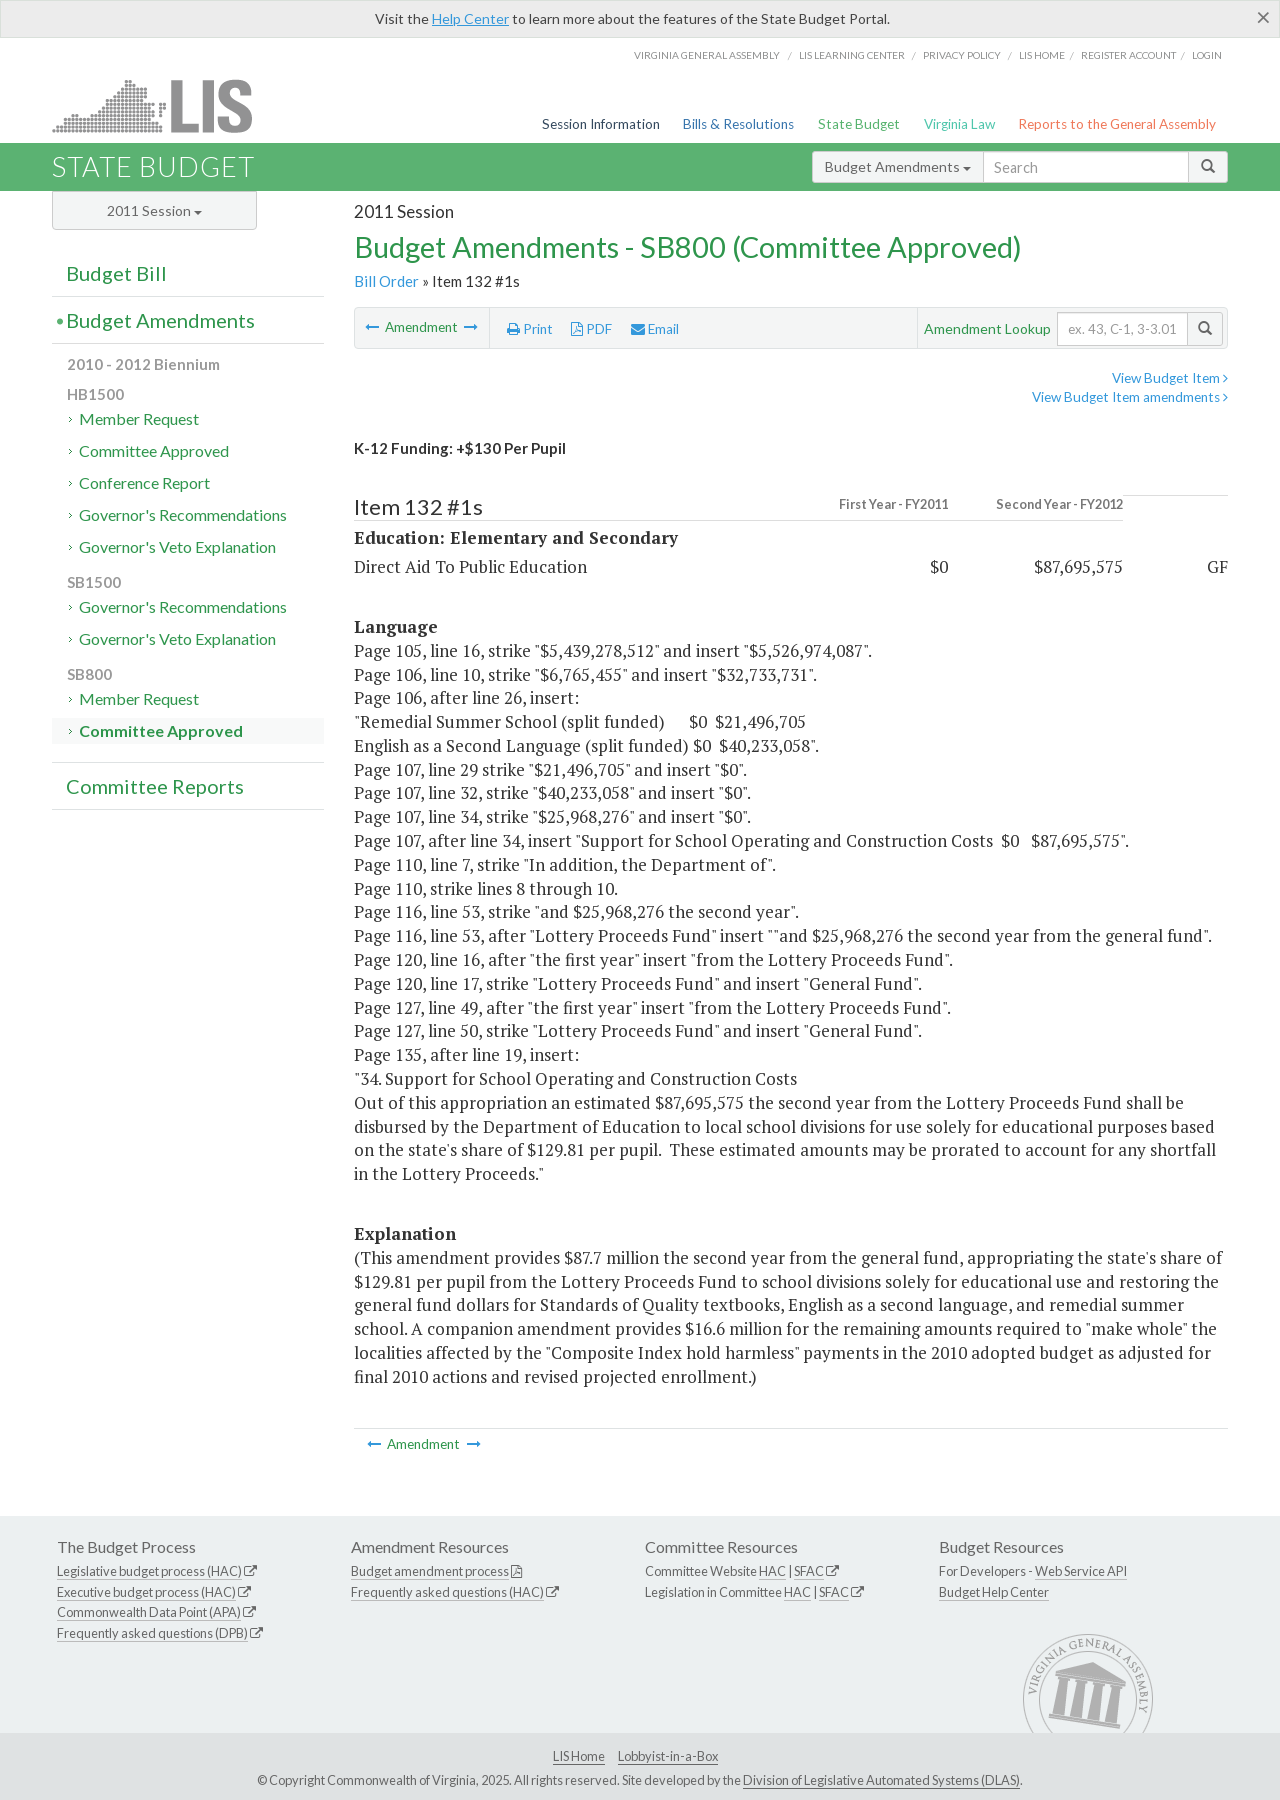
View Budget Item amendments (1130, 397)
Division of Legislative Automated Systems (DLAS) (881, 1780)
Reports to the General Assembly (1117, 124)
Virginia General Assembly (707, 55)
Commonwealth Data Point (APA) (149, 1612)
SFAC (809, 1571)
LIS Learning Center (852, 55)
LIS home (1042, 55)
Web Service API (1081, 1571)
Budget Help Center (994, 1592)
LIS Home (579, 1756)
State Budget (859, 124)
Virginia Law (959, 124)
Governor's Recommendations (183, 514)
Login (1207, 55)
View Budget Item (1170, 378)
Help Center (470, 18)
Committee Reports (155, 786)
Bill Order (386, 281)
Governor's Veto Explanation (177, 546)
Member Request (139, 418)
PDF (591, 329)
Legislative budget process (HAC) (149, 1571)
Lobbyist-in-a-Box (668, 1756)
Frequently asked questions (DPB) (152, 1633)
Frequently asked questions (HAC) (447, 1592)
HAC (772, 1571)
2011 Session (154, 210)
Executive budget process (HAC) (146, 1592)
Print (530, 329)
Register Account (1128, 55)
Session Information (601, 124)
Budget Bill (116, 273)
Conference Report (144, 482)
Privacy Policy (962, 55)
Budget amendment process (430, 1571)
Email (655, 329)
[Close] (1263, 17)
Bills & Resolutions (738, 124)
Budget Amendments (898, 166)
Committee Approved (154, 450)
